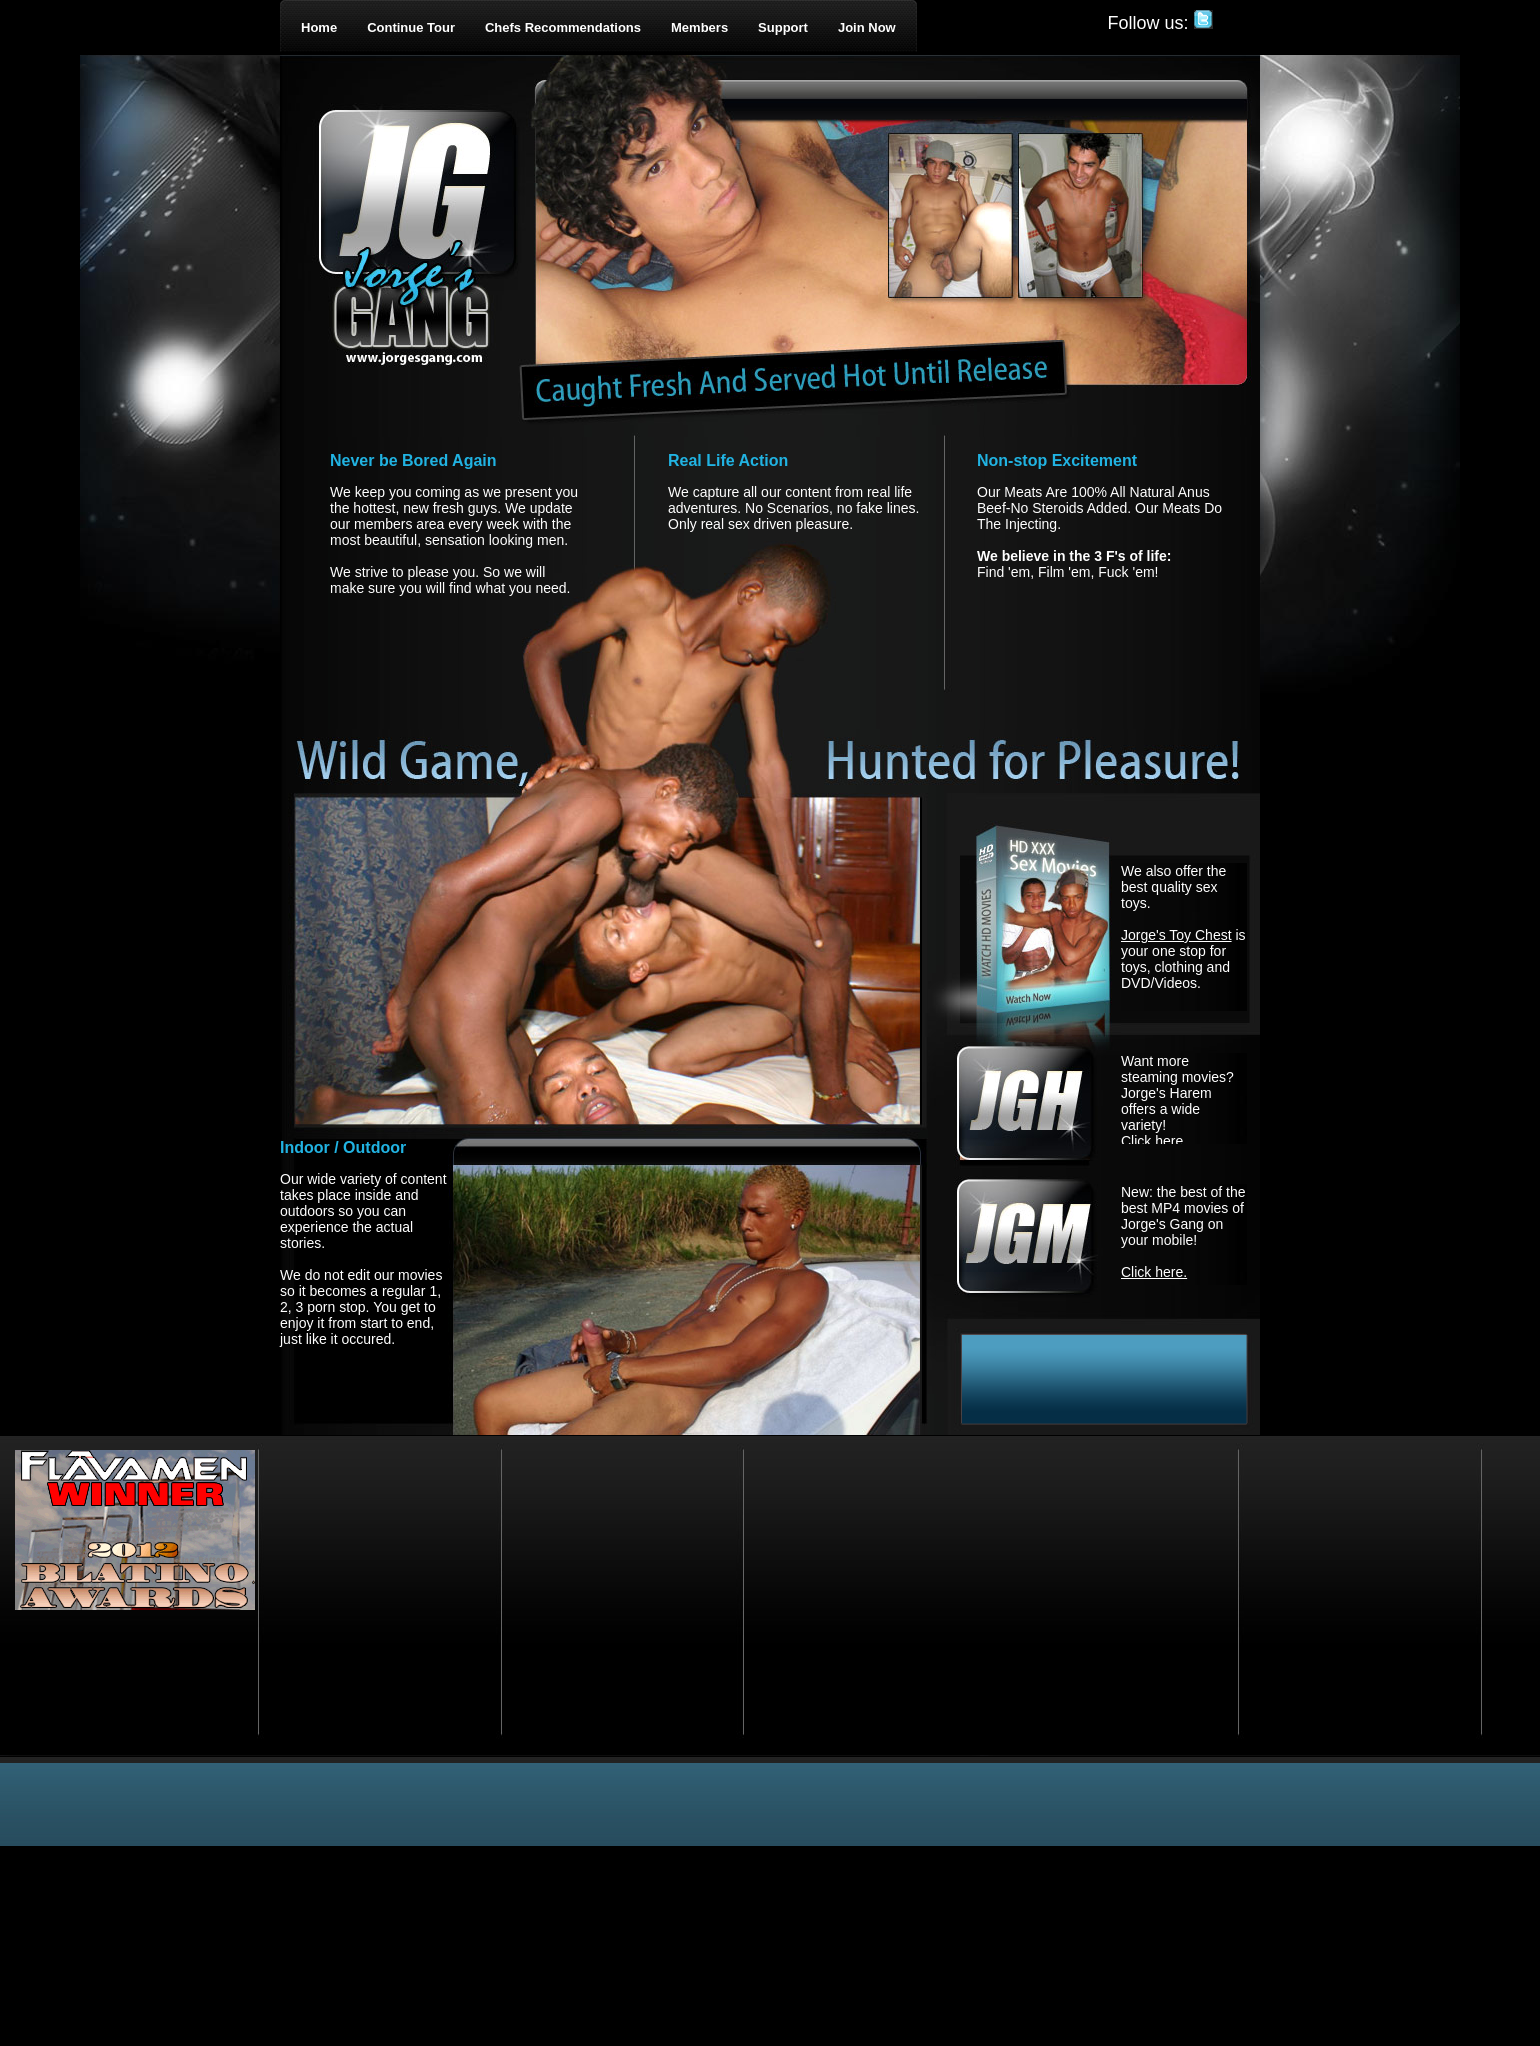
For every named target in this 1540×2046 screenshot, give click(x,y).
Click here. (1154, 1141)
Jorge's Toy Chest (1176, 935)
